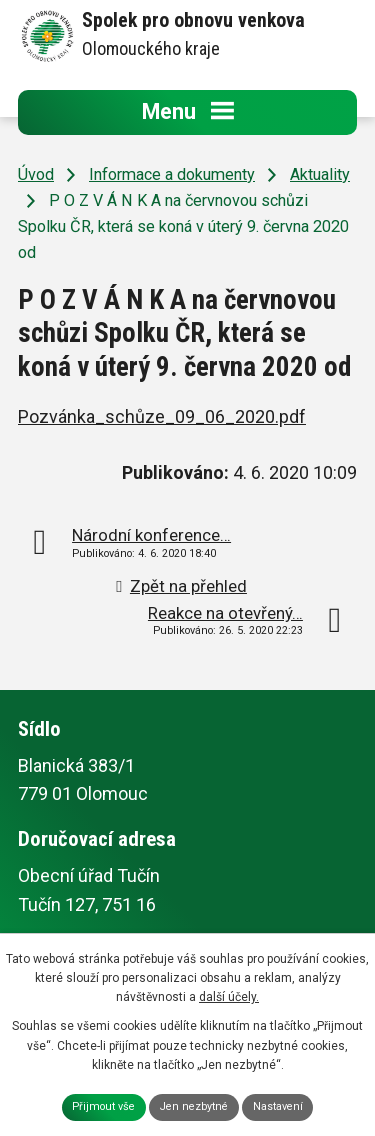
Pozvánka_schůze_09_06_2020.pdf (162, 416)
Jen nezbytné (194, 1106)
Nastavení (278, 1106)
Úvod (36, 174)
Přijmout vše (103, 1106)
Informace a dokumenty (172, 174)
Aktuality (320, 174)
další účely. (229, 997)
